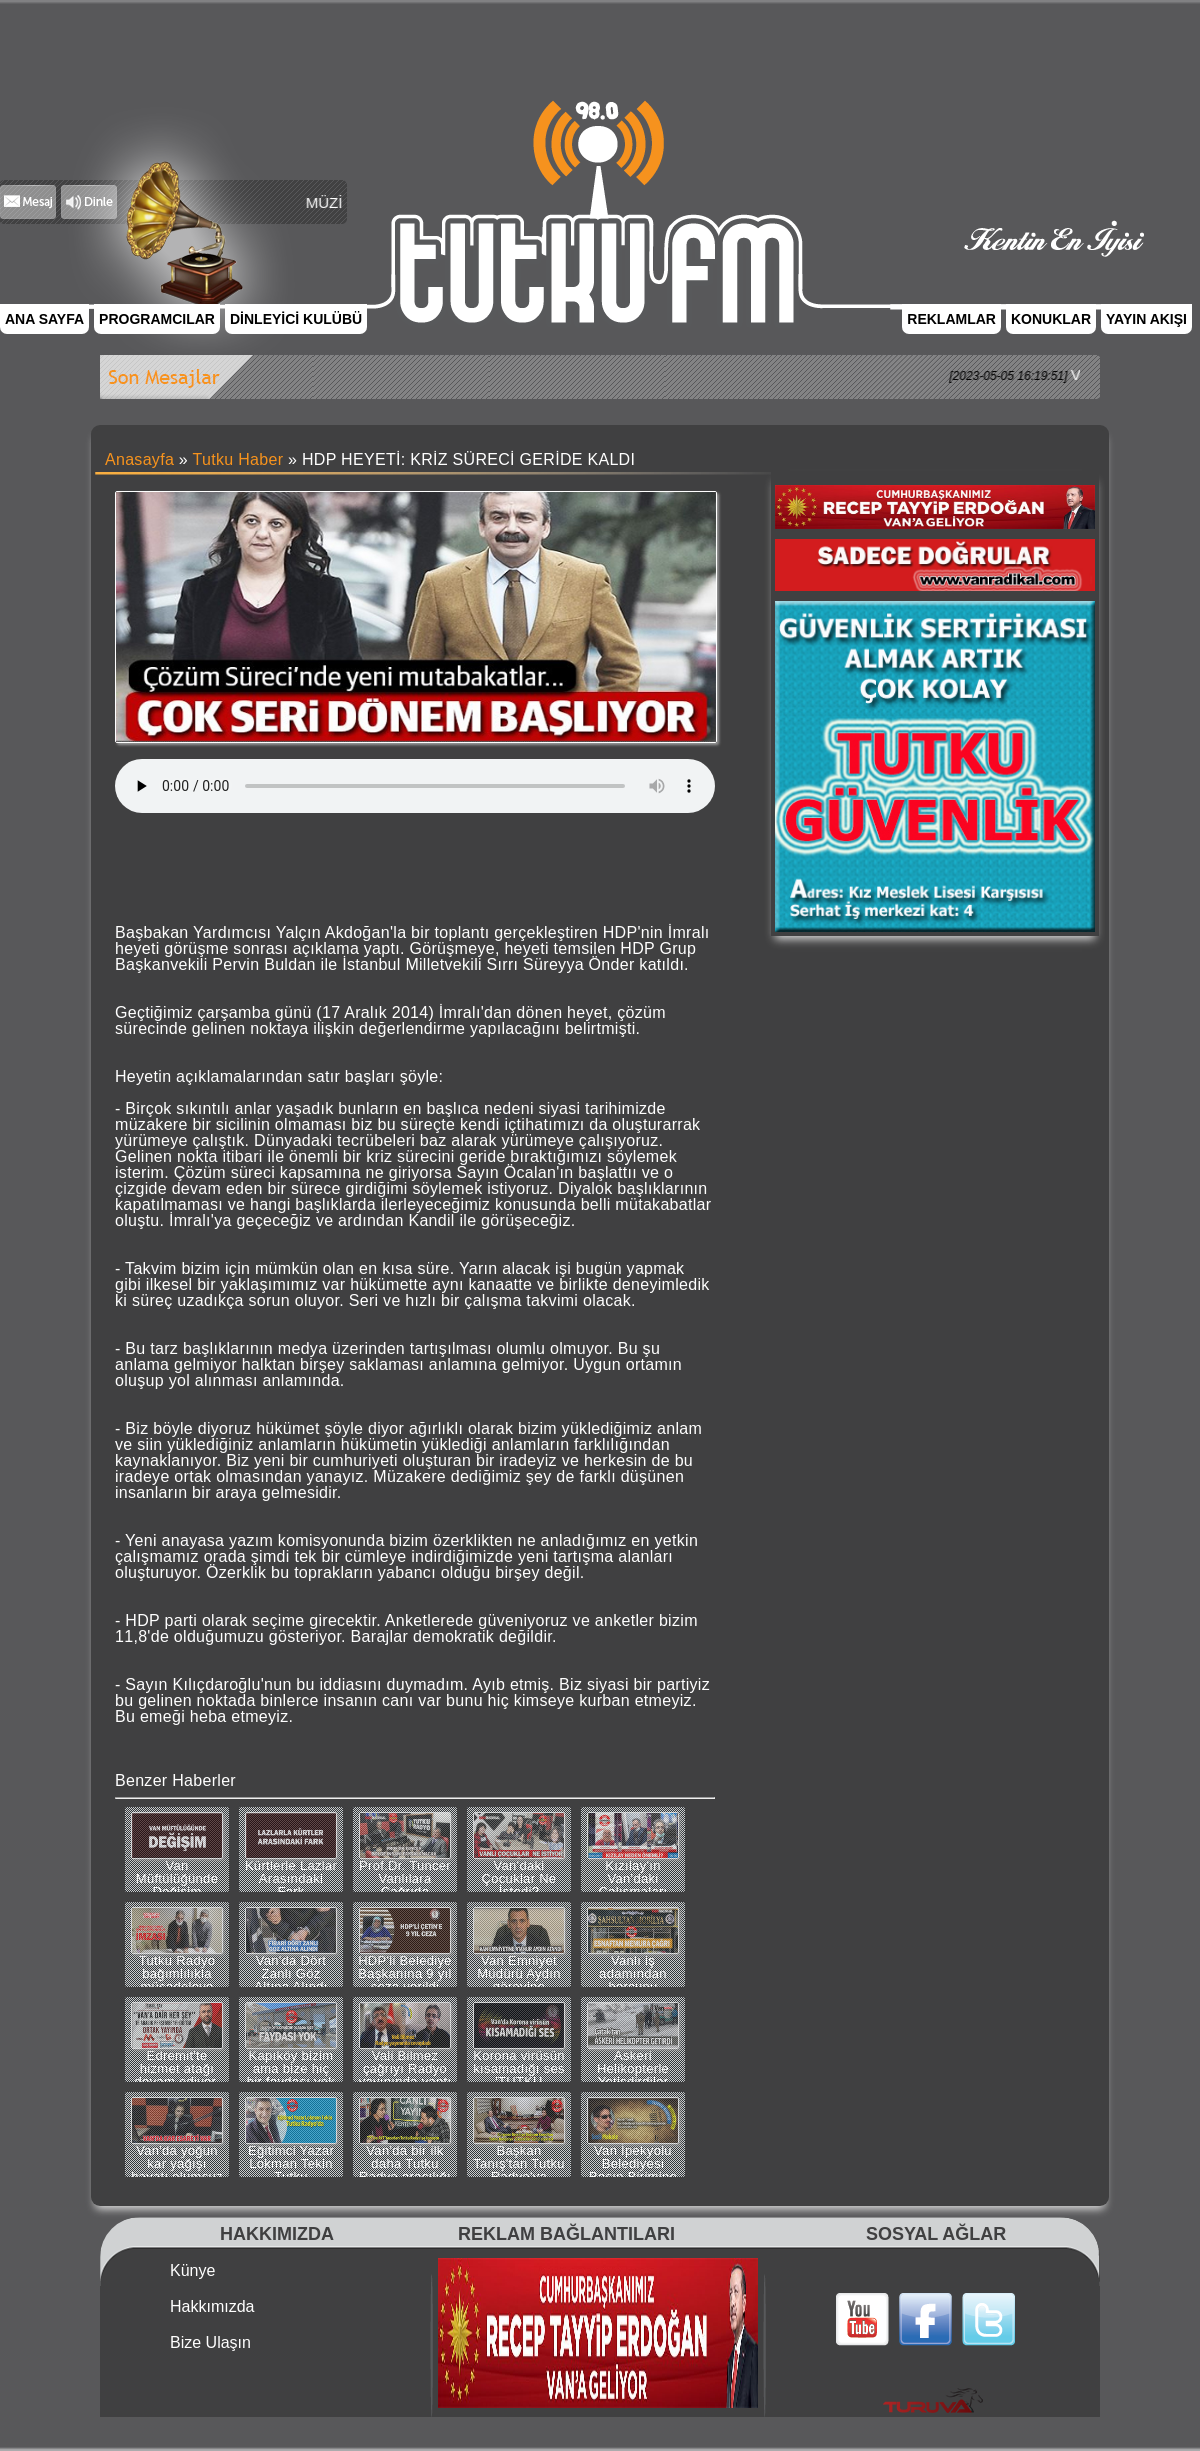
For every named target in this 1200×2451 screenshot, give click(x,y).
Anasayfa (139, 459)
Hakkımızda (212, 2307)
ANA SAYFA (44, 319)
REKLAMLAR (951, 319)
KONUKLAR (1051, 319)
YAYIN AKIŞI (1146, 319)
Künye (192, 2271)
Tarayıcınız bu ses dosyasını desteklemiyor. (415, 786)
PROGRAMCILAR (157, 319)
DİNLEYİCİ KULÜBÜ (296, 319)
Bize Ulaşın (210, 2343)
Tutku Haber (238, 459)
